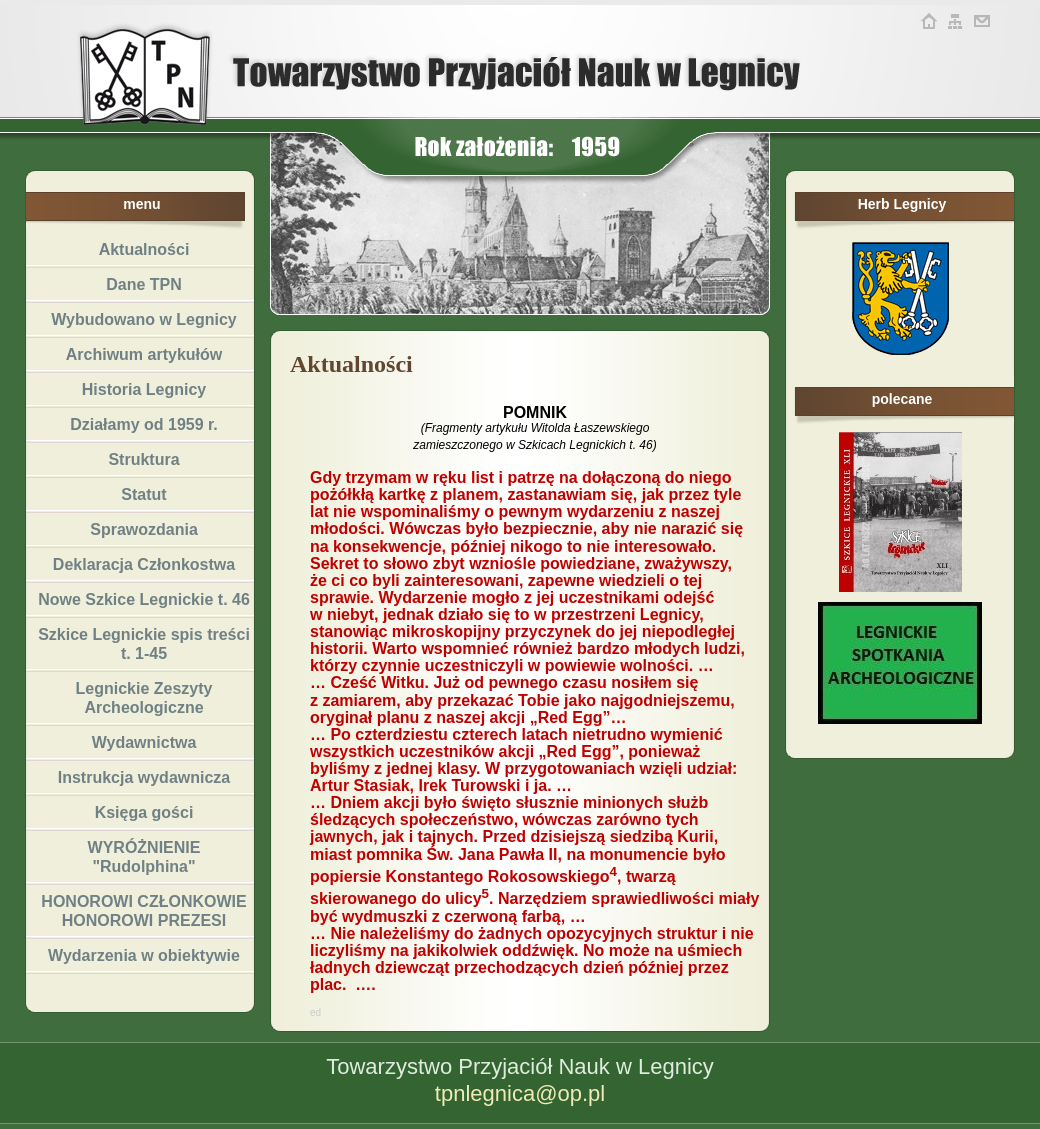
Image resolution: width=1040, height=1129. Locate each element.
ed (315, 1012)
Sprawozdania (144, 529)
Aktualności (144, 249)
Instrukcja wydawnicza (144, 777)
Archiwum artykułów (144, 354)
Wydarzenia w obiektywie (144, 955)
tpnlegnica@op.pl (520, 1093)
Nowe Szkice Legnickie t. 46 (144, 599)
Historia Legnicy (144, 389)
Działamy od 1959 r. (144, 424)
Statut (143, 494)
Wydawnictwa (144, 742)
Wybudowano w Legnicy (144, 319)
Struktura (143, 459)
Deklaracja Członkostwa (144, 564)
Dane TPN (144, 284)
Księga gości (144, 812)
